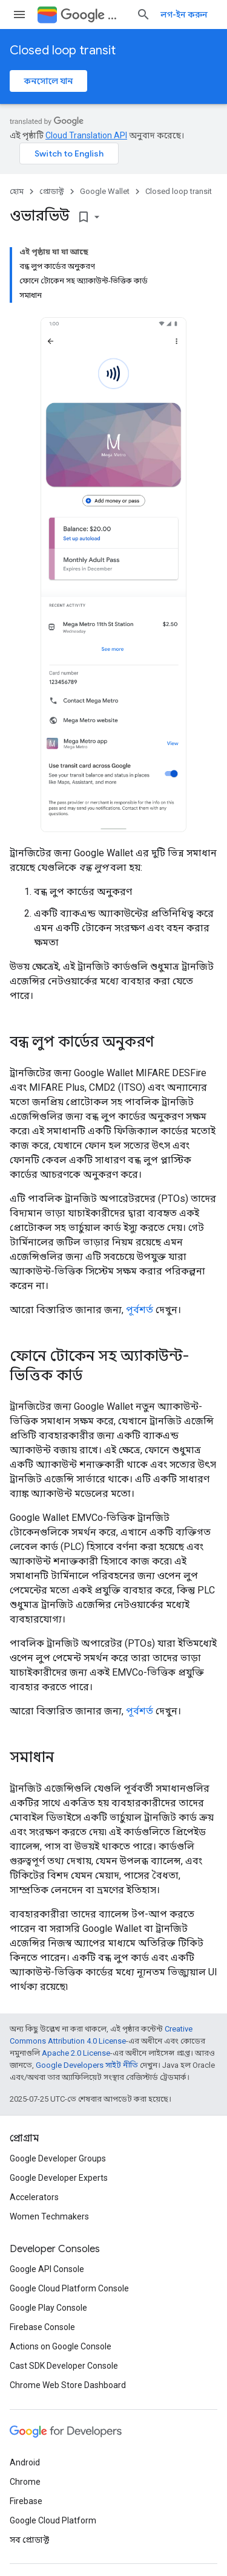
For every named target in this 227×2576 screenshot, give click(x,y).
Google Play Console (48, 2308)
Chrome (25, 2482)
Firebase (26, 2501)
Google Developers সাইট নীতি (87, 2065)
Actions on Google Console (60, 2346)
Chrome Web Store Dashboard (68, 2385)
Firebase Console (42, 2327)
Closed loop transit (63, 50)
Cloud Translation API (86, 135)
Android (25, 2462)
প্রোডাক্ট (51, 191)
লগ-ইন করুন (184, 14)
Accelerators (34, 2197)
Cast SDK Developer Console (64, 2366)
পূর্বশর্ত (139, 1309)
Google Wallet (105, 191)
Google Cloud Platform (53, 2520)
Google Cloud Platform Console (69, 2288)
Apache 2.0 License (76, 2053)
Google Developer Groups (58, 2158)
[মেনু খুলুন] (19, 14)
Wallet (94, 15)
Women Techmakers (49, 2216)
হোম (17, 191)
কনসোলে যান (48, 81)
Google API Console (47, 2269)
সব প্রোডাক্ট (29, 2540)
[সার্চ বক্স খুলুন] (143, 14)
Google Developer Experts (59, 2178)
